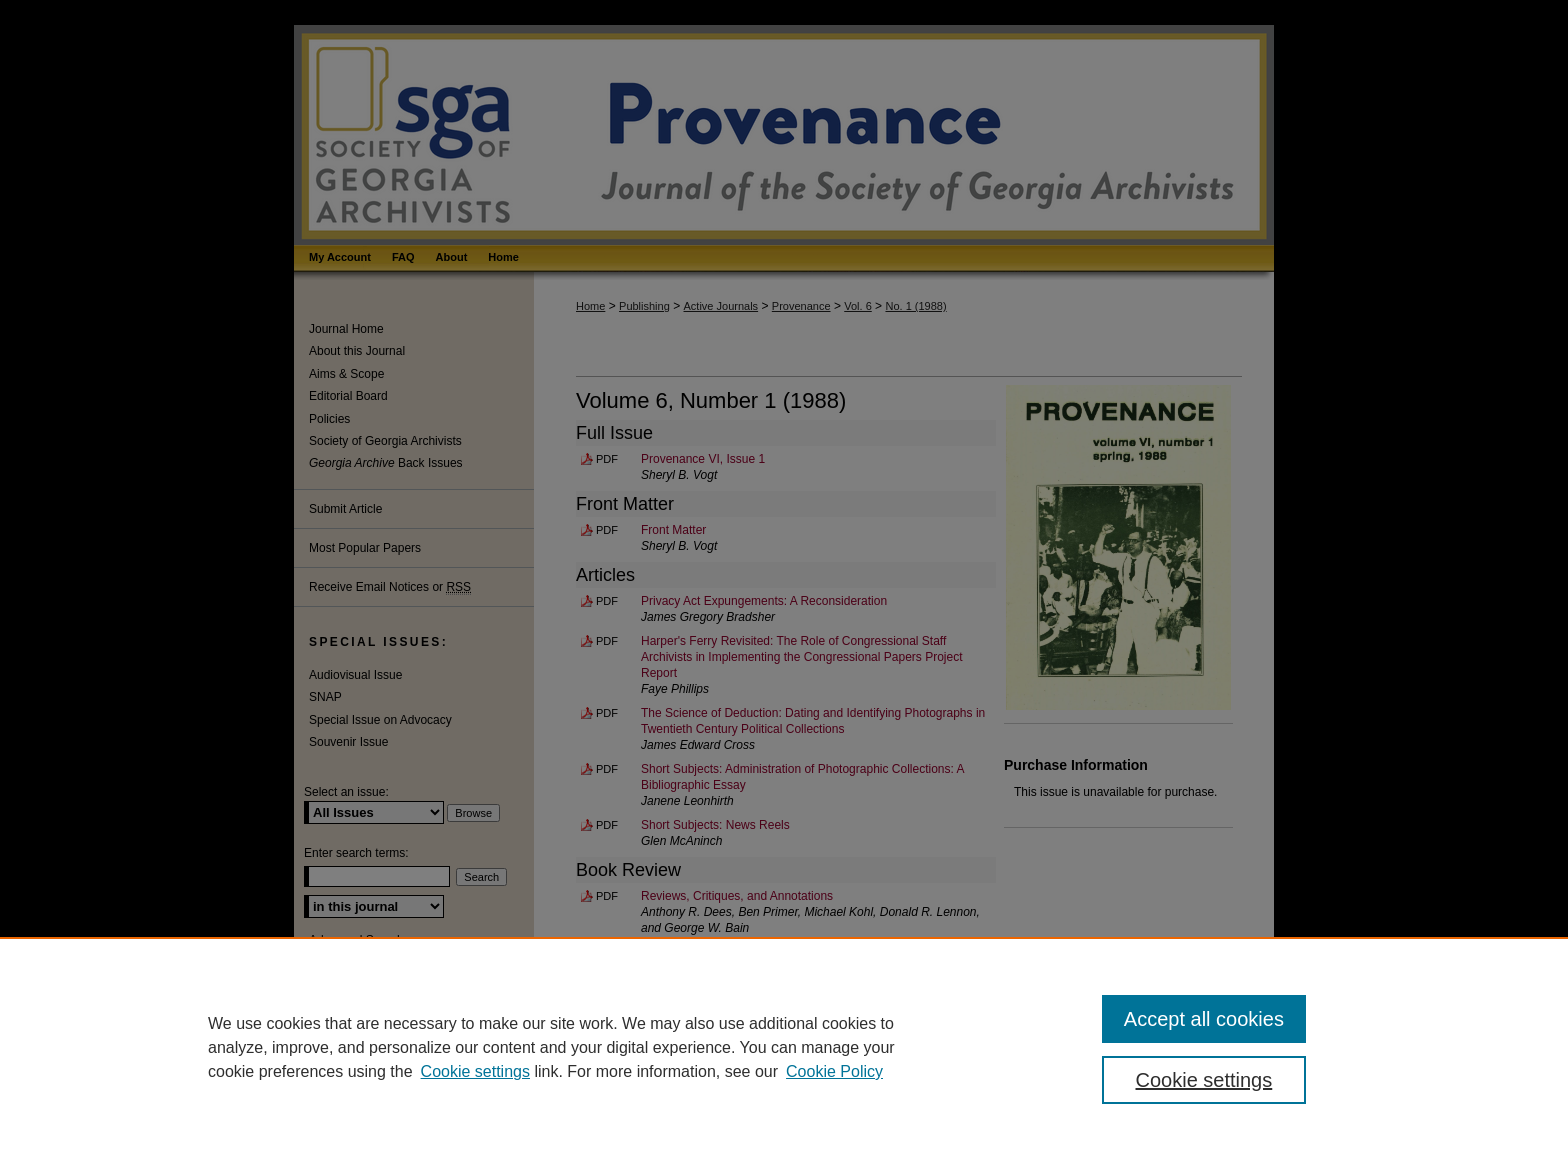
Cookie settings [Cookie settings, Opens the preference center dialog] (1204, 1080)
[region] (784, 1047)
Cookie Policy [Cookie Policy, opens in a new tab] (834, 1071)
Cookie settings (475, 1071)
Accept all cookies (1204, 1019)
